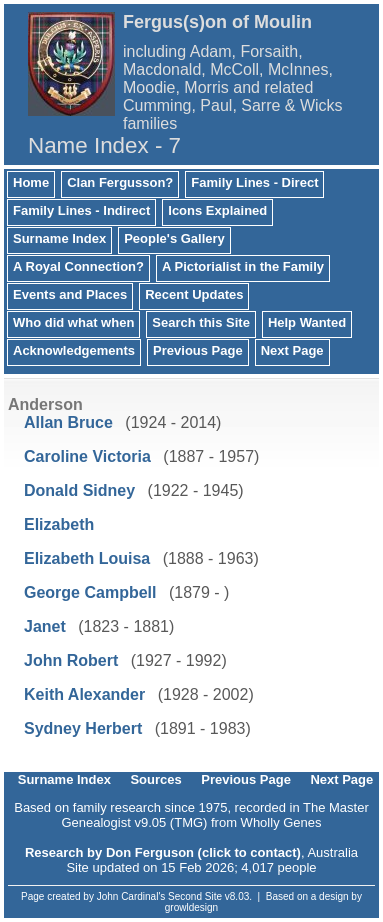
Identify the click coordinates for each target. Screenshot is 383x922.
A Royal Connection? (78, 266)
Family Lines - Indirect (81, 210)
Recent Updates (194, 294)
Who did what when (73, 322)
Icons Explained (217, 210)
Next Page (292, 350)
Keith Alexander (84, 694)
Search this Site (201, 322)
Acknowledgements (74, 350)
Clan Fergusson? (120, 182)
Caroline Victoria (87, 456)
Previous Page (198, 350)
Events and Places (70, 294)
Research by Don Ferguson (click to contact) (163, 852)
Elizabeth (59, 524)
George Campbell (90, 592)
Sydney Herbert (83, 728)
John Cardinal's (131, 896)
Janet (45, 626)
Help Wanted (307, 322)
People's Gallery (174, 238)
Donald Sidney (79, 490)
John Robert (71, 660)
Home (31, 182)
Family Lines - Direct (254, 182)
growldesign (191, 907)
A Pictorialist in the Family (243, 266)
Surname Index (59, 238)
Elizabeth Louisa (87, 558)
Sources (155, 779)
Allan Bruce (68, 422)
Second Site (195, 896)
